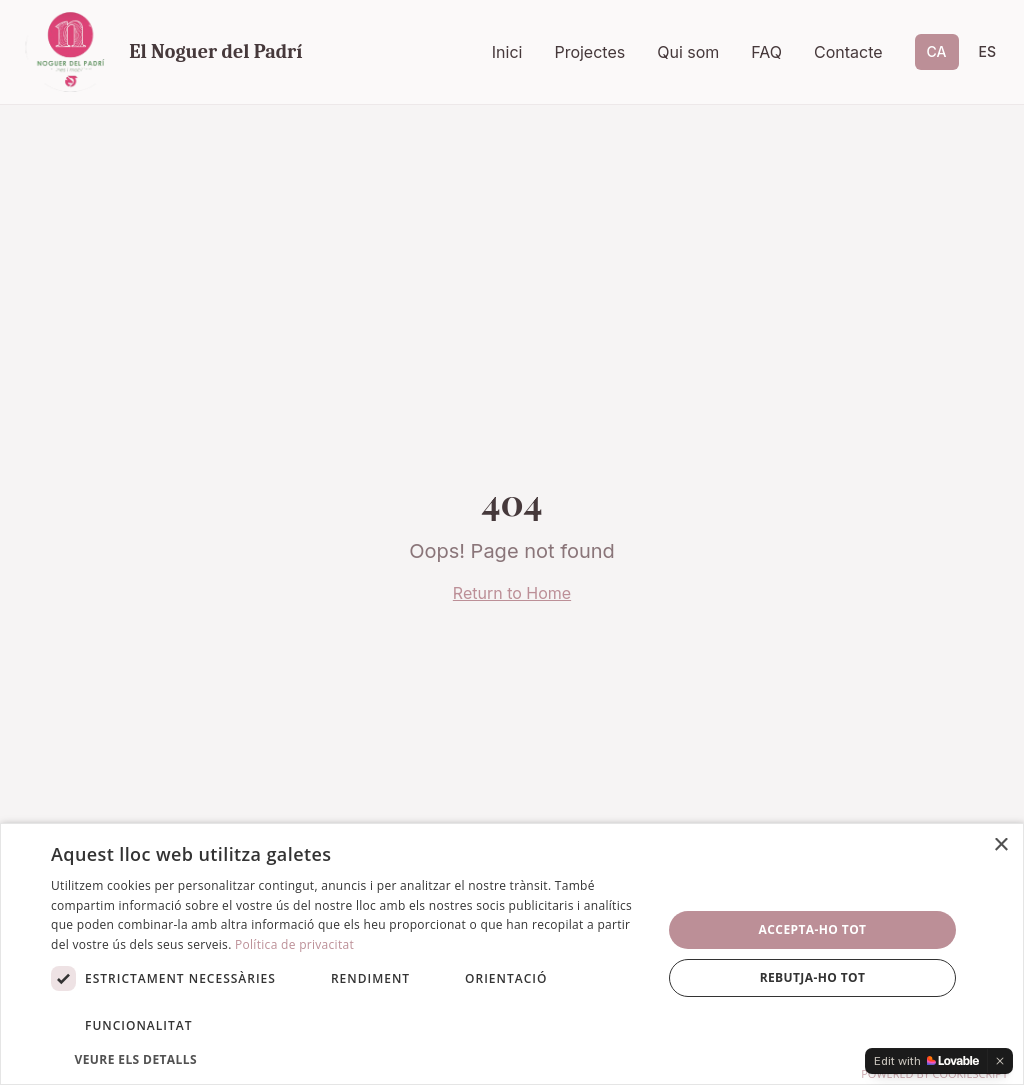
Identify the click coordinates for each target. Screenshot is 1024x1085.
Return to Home (512, 593)
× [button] (1000, 845)
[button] (347, 1059)
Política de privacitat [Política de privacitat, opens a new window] (294, 944)
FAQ (766, 52)
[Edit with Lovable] (926, 1061)
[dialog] (512, 954)
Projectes (589, 52)
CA (937, 51)
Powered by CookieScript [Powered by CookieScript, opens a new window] (934, 1073)
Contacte (848, 52)
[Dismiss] (1000, 1061)
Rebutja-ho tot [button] (813, 977)
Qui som (688, 52)
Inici (507, 52)
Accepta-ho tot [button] (813, 929)
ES (988, 51)
